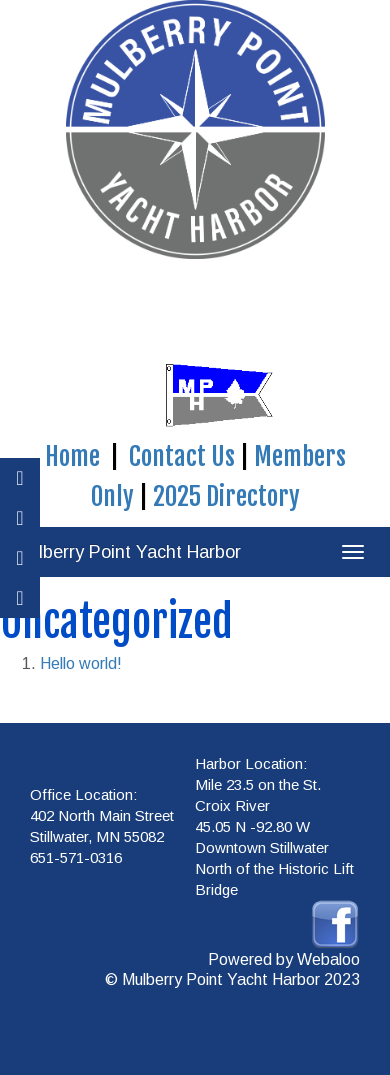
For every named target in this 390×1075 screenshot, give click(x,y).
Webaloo (328, 959)
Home (72, 456)
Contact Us (182, 456)
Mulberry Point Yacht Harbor (128, 552)
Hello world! (81, 663)
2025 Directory (226, 496)
